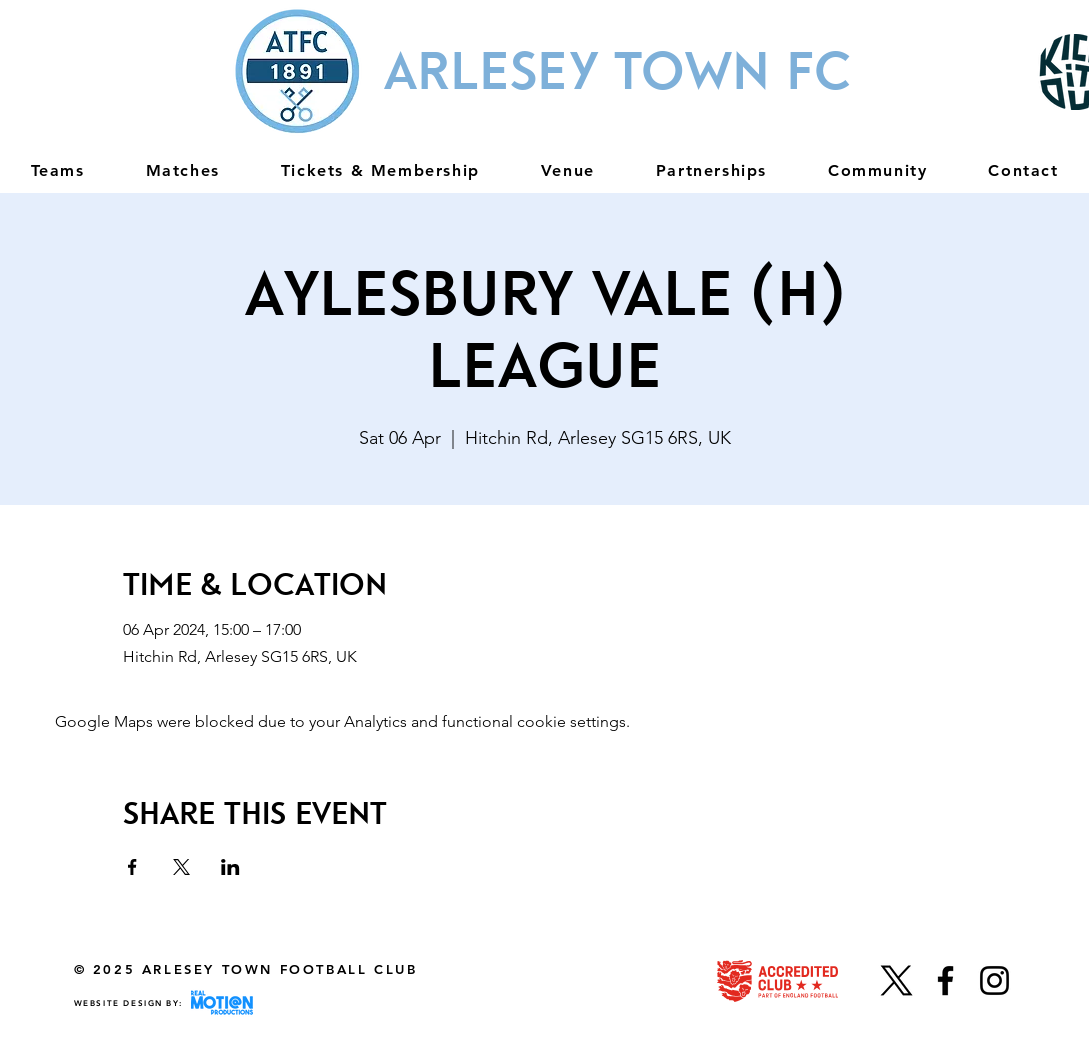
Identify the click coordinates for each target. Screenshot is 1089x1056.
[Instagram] (994, 980)
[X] (896, 980)
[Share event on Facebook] (132, 867)
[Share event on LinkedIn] (230, 867)
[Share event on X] (181, 867)
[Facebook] (945, 980)
